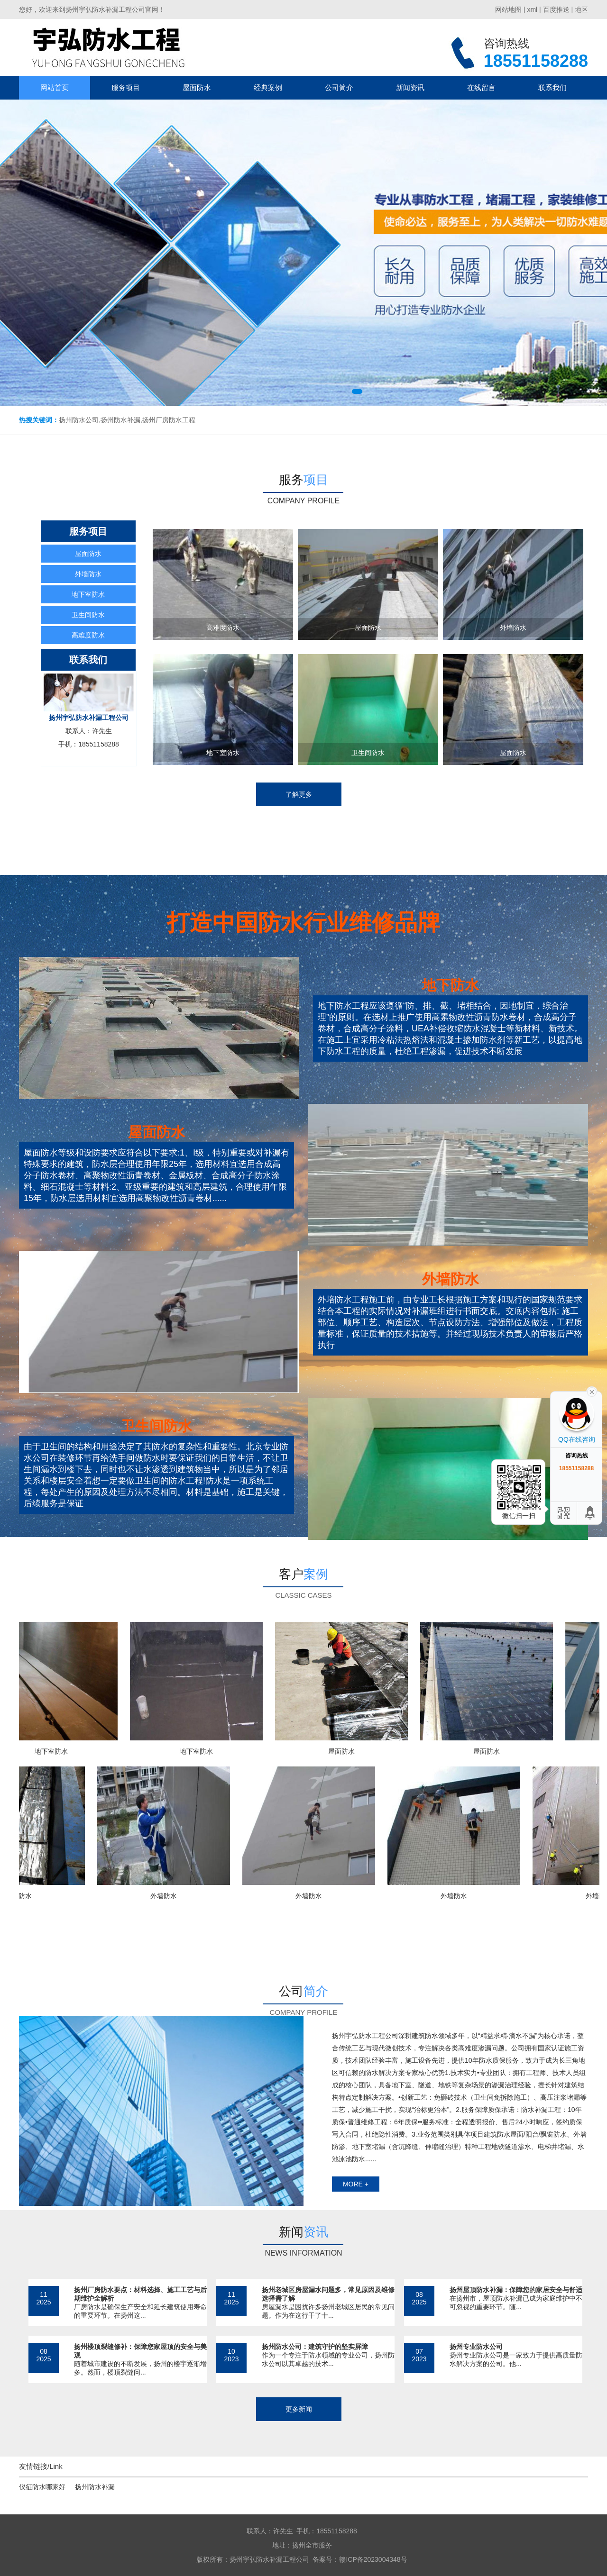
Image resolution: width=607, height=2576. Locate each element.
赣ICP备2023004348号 (373, 2559)
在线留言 (481, 87)
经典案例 (268, 87)
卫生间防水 (88, 615)
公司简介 (339, 87)
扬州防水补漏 (95, 2487)
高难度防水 (88, 635)
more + (355, 2184)
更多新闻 (298, 2409)
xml (532, 9)
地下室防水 (88, 594)
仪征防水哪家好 (42, 2487)
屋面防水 (197, 87)
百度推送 (556, 9)
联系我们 (552, 87)
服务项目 (125, 87)
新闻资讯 (410, 87)
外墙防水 (88, 574)
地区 (581, 9)
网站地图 (508, 9)
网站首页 (54, 87)
